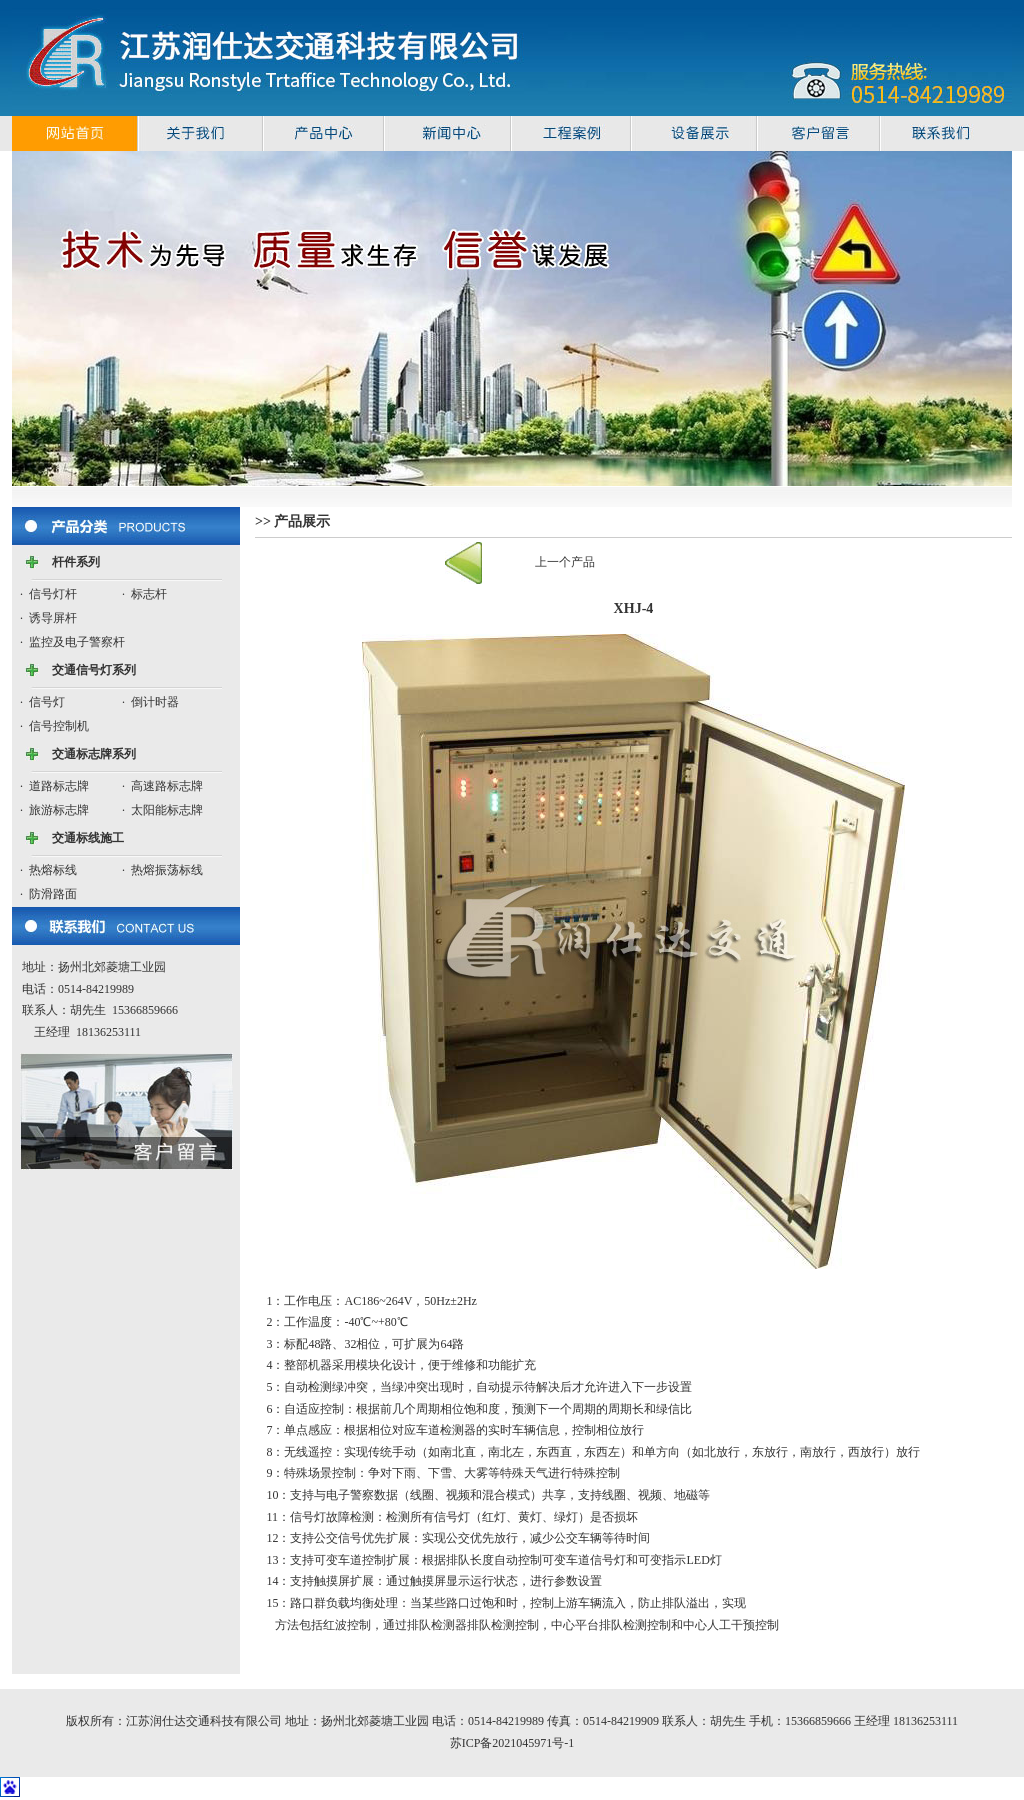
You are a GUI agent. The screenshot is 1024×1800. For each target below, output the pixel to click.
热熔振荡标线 (167, 870)
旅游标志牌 (59, 810)
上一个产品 (565, 562)
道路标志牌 (59, 786)
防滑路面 (53, 894)
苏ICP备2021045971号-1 (512, 1743)
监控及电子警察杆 (77, 642)
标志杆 (149, 594)
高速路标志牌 (167, 786)
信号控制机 (59, 726)
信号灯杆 (53, 594)
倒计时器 (155, 702)
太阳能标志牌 (167, 810)
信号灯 (47, 702)
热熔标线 (53, 870)
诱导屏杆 (53, 618)
